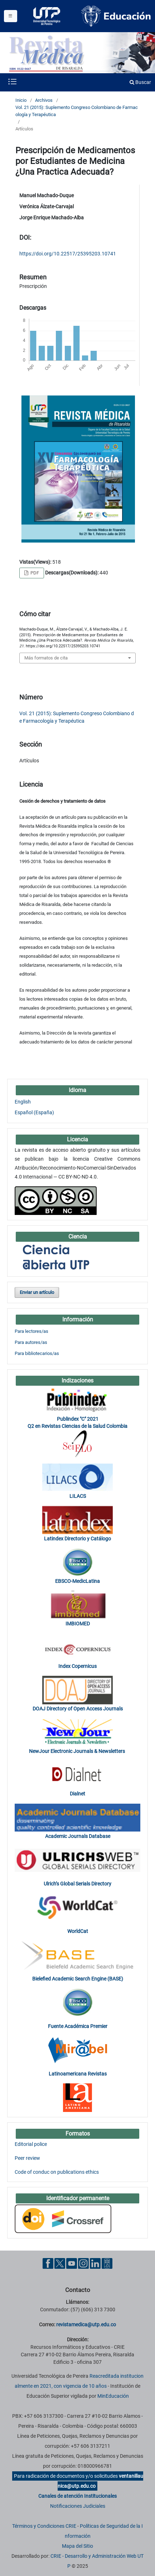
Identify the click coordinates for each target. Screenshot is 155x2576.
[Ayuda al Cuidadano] (107, 2263)
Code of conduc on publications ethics (57, 2172)
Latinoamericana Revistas (78, 2074)
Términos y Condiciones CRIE (44, 2526)
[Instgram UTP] (83, 2263)
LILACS (77, 1496)
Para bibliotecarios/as (37, 1353)
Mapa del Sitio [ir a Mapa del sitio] (77, 2546)
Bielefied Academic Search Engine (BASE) (77, 1979)
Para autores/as (31, 1342)
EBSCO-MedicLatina (77, 1581)
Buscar (140, 82)
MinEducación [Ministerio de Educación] (113, 2396)
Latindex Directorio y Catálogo (77, 1538)
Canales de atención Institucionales (77, 2496)
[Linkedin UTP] (95, 2263)
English (23, 1102)
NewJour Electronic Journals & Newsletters (77, 1751)
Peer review (27, 2158)
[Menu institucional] (10, 16)
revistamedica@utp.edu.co (86, 2324)
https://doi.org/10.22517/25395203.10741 (67, 253)
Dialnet (77, 1794)
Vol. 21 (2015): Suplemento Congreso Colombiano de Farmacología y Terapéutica (76, 111)
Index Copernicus (77, 1666)
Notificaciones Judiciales (77, 2506)
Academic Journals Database (77, 1836)
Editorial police (31, 2144)
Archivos (44, 100)
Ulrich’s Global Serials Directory (77, 1884)
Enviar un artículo (37, 1292)
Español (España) (34, 1112)
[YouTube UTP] (71, 2263)
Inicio (20, 100)
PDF (34, 573)
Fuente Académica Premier (77, 2026)
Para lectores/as (31, 1331)
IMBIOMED (78, 1623)
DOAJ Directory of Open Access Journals (78, 1708)
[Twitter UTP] (59, 2263)
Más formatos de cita (46, 658)
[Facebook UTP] (48, 2263)
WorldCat (77, 1931)
